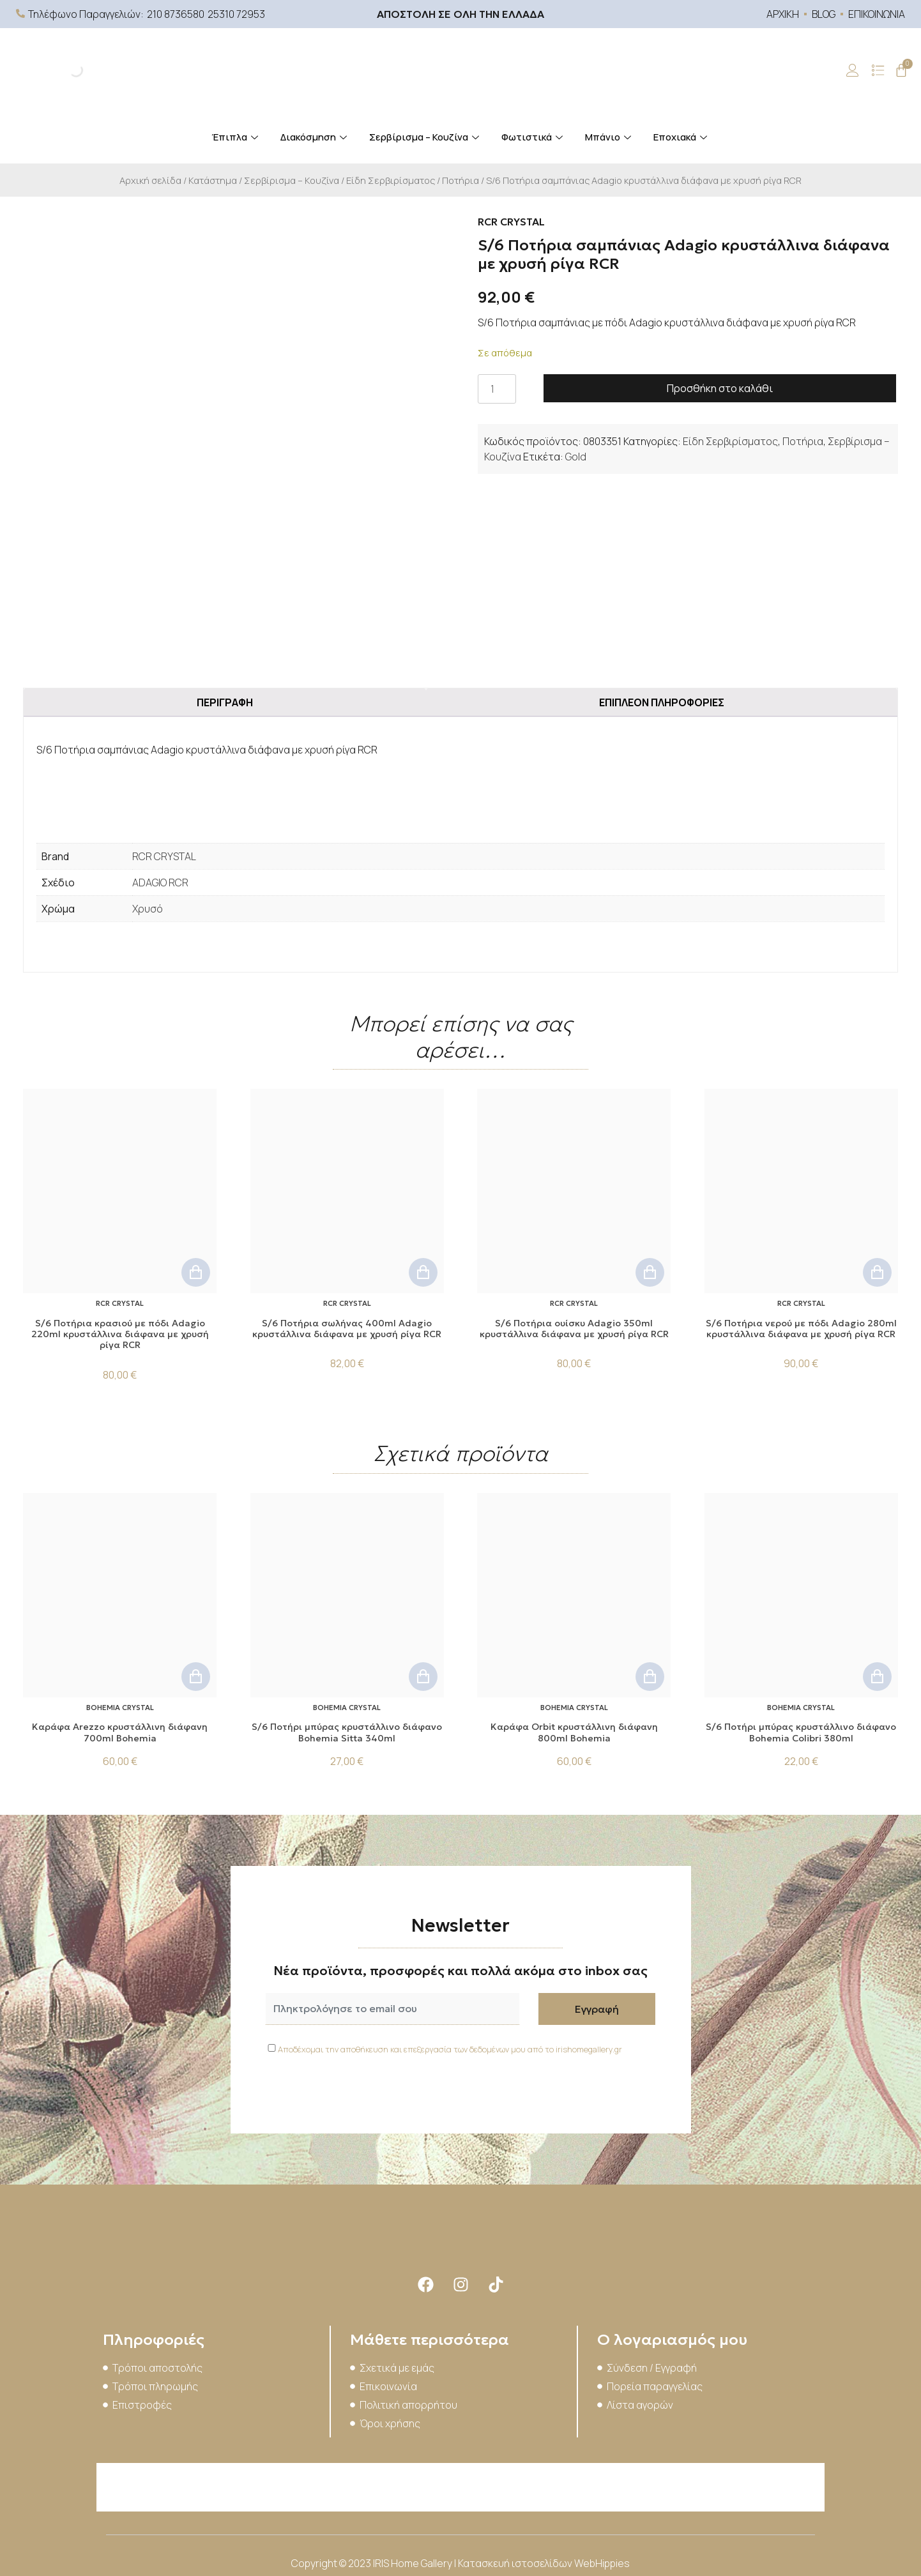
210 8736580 (175, 14)
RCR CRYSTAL (164, 856)
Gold (575, 457)
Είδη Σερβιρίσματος (390, 180)
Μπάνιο (609, 137)
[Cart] (901, 70)
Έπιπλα (236, 137)
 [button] (196, 1272)
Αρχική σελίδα (150, 180)
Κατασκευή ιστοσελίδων (516, 2563)
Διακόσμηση (315, 137)
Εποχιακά (681, 137)
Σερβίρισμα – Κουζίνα (425, 137)
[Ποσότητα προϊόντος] (497, 389)
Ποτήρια (460, 180)
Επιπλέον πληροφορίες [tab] (661, 702)
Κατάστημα (212, 180)
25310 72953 (236, 14)
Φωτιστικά (533, 137)
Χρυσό (147, 909)
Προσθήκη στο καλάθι (720, 388)
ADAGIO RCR (160, 882)
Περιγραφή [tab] (225, 702)
